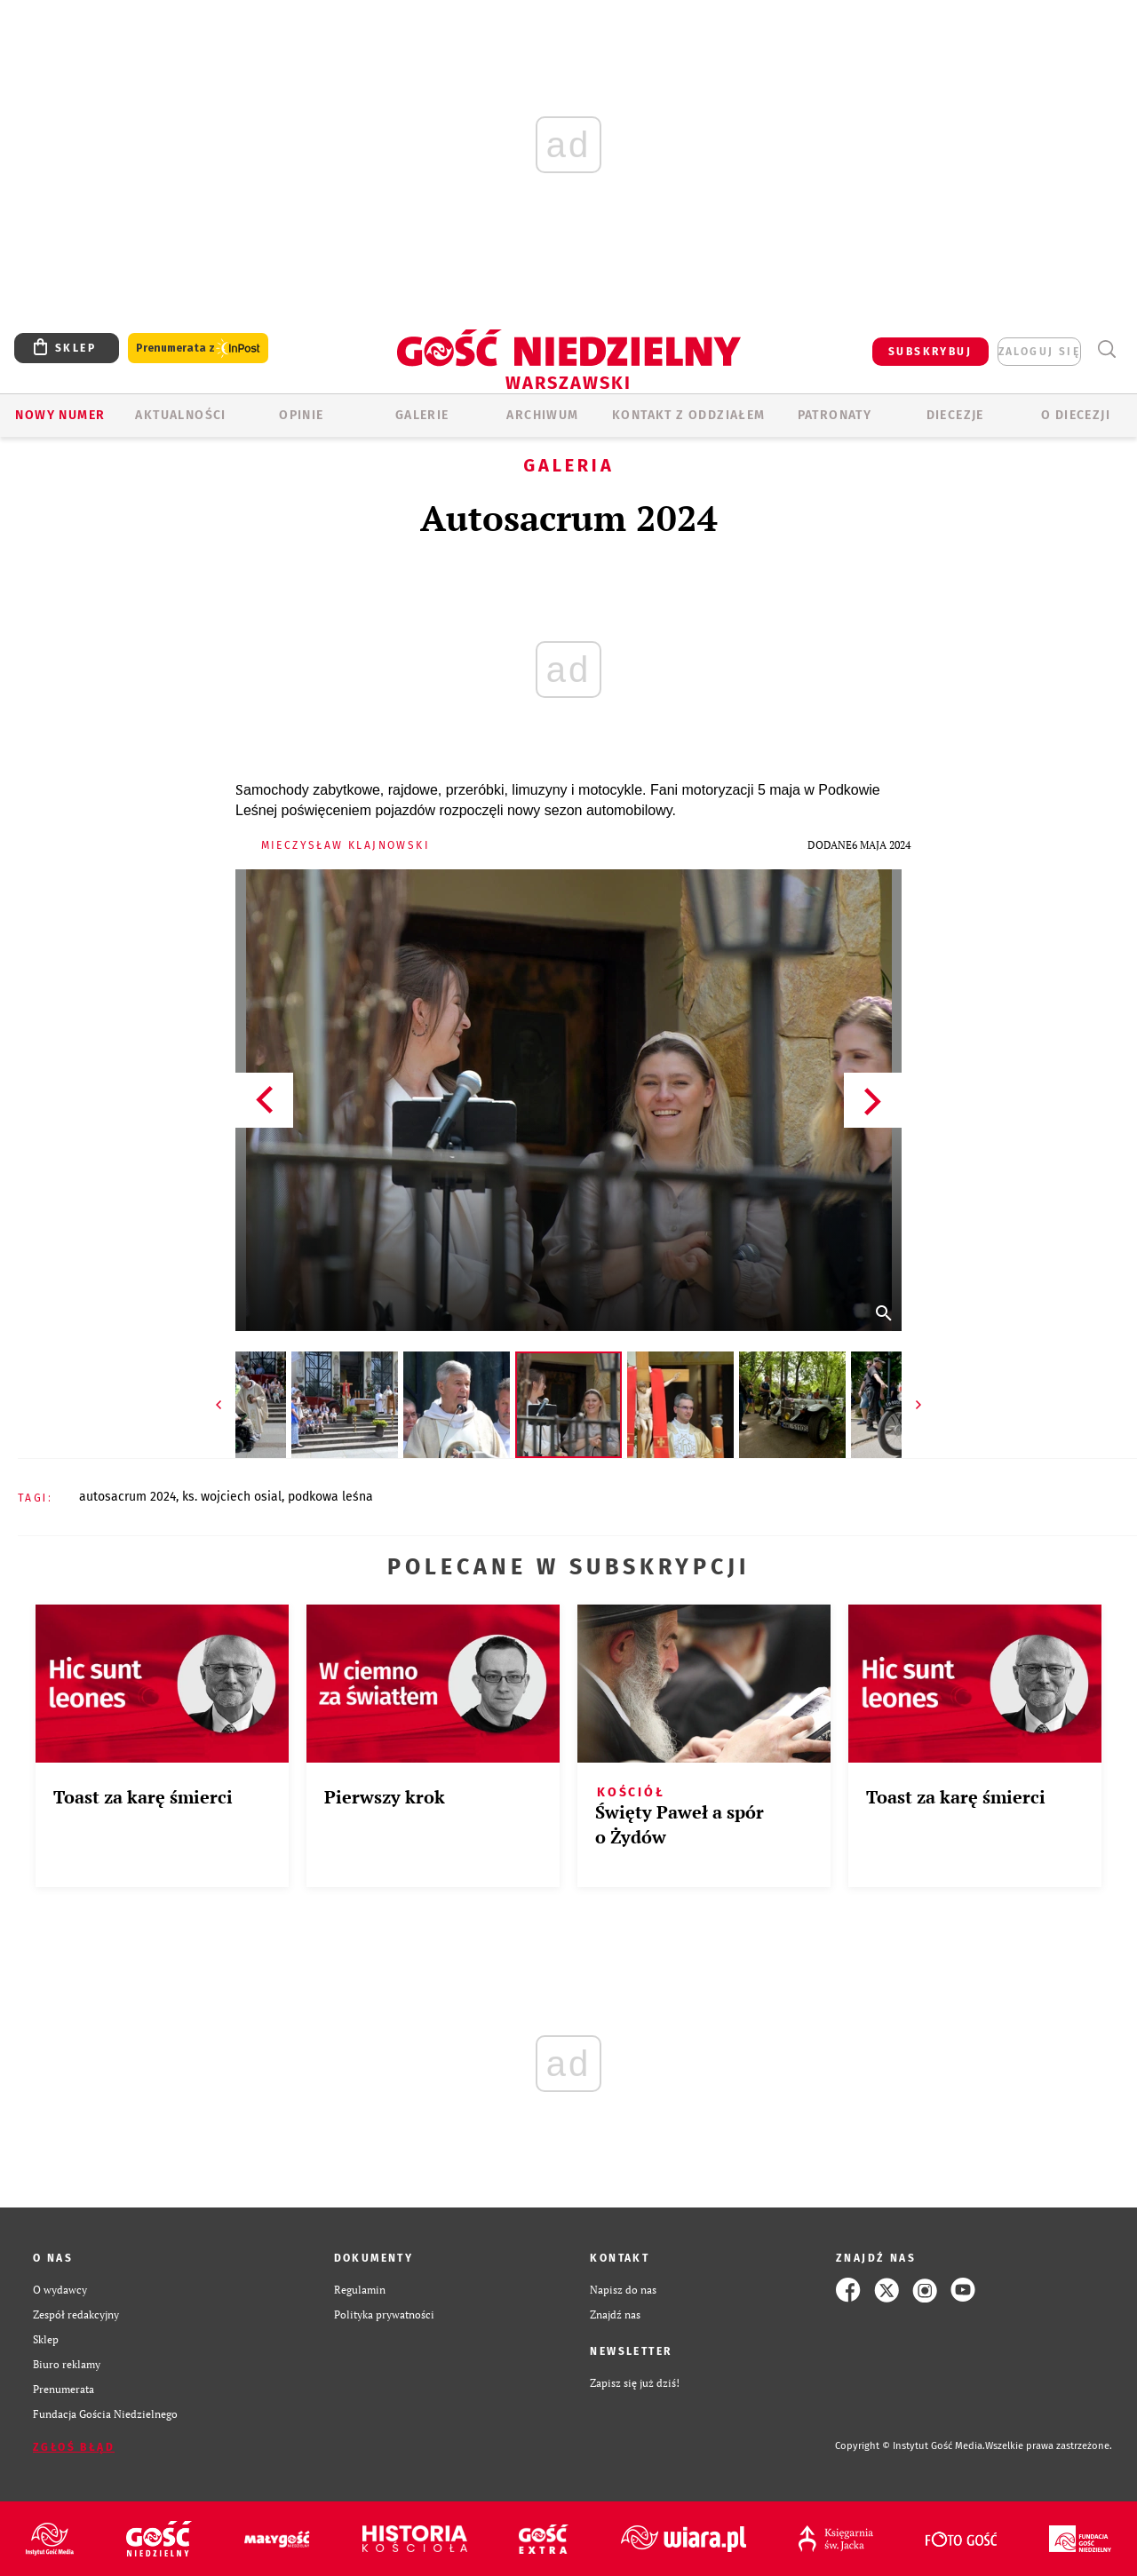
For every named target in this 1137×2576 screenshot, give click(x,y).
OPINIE (301, 415)
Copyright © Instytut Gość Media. (910, 2446)
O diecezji (1075, 415)
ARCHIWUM (542, 415)
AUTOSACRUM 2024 (127, 1496)
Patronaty (835, 415)
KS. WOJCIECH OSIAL (232, 1496)
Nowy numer (60, 415)
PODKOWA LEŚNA (330, 1496)
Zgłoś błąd (74, 2447)
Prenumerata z (198, 348)
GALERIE (422, 415)
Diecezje (955, 415)
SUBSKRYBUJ (930, 351)
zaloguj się (1039, 351)
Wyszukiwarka (1106, 349)
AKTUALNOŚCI (180, 415)
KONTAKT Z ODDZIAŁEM (689, 415)
